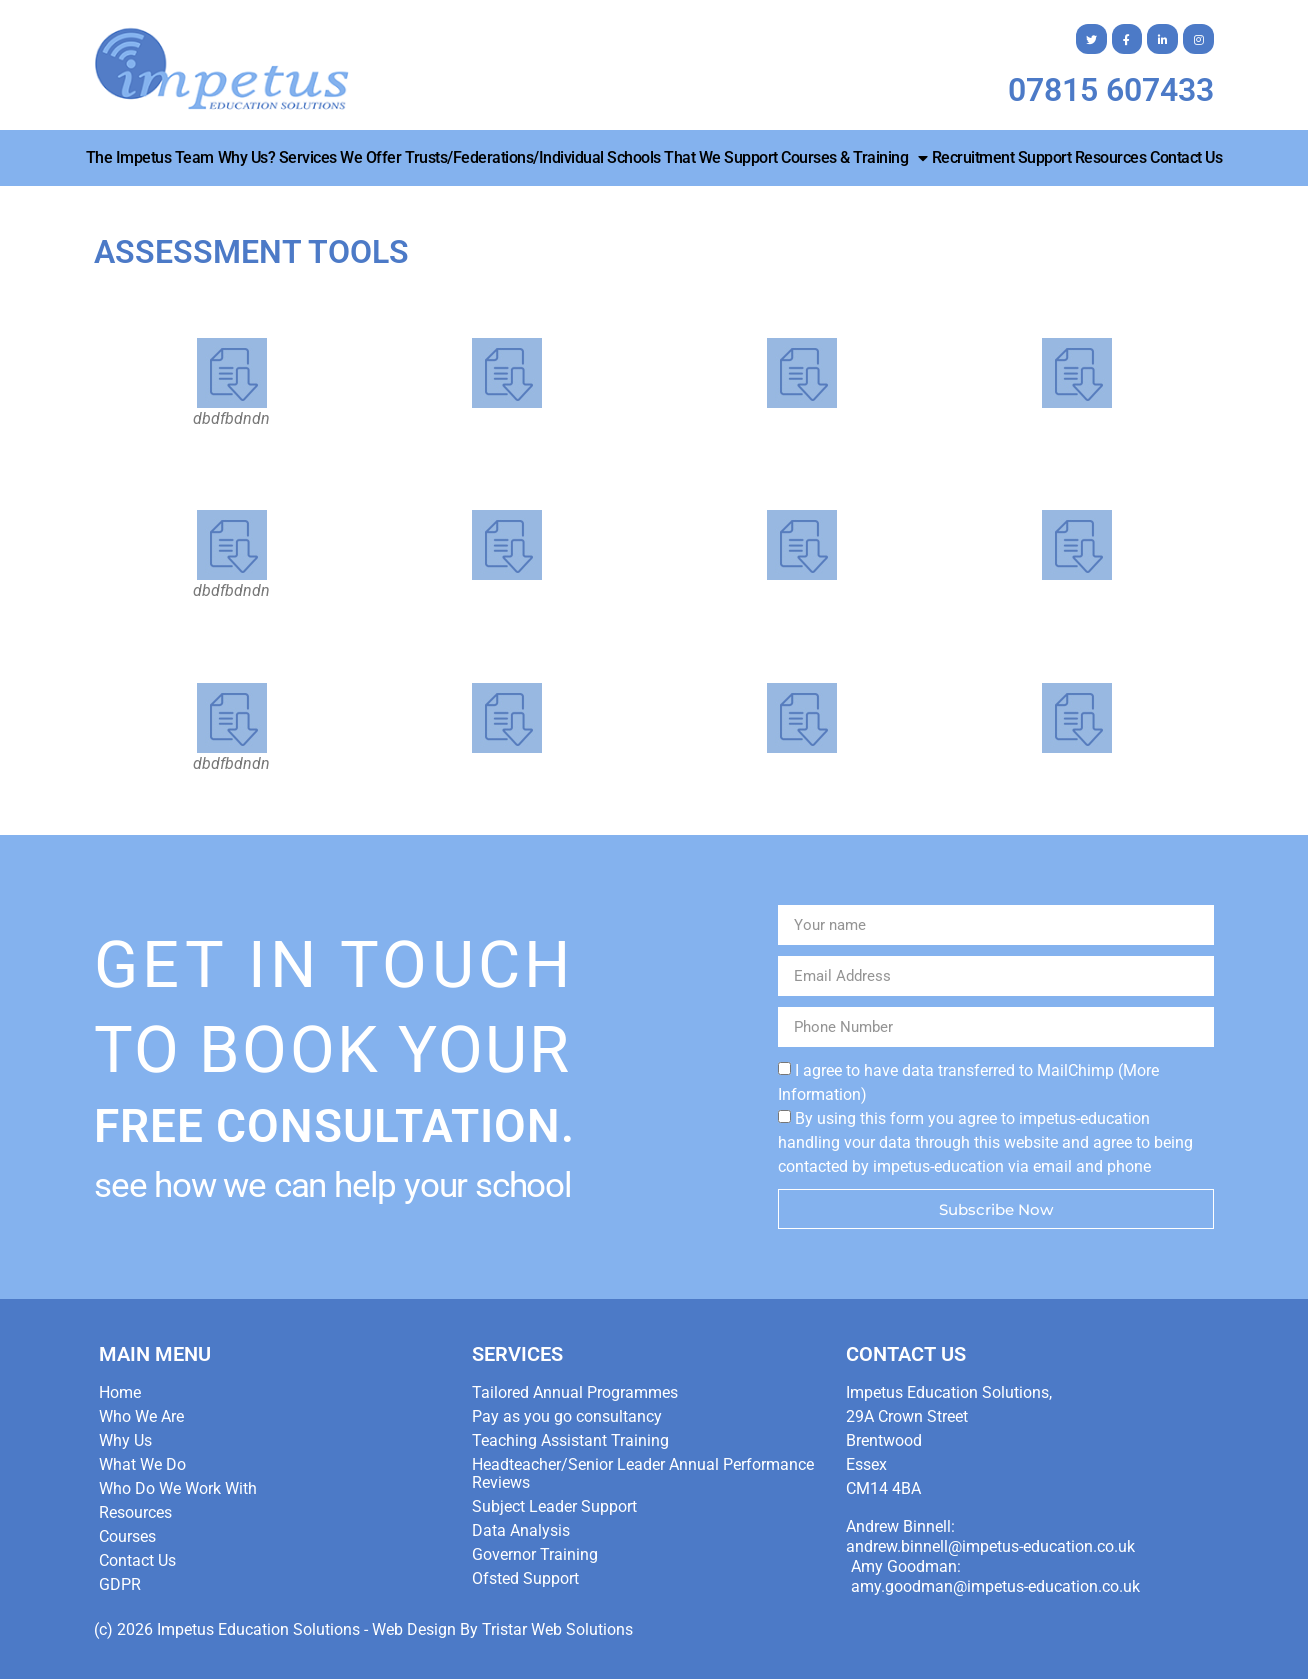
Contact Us (1186, 157)
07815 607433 (1111, 90)
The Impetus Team (150, 157)
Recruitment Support (1002, 157)
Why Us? (247, 157)
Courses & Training (854, 158)
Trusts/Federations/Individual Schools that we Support (591, 157)
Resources (1111, 157)
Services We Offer (340, 157)
